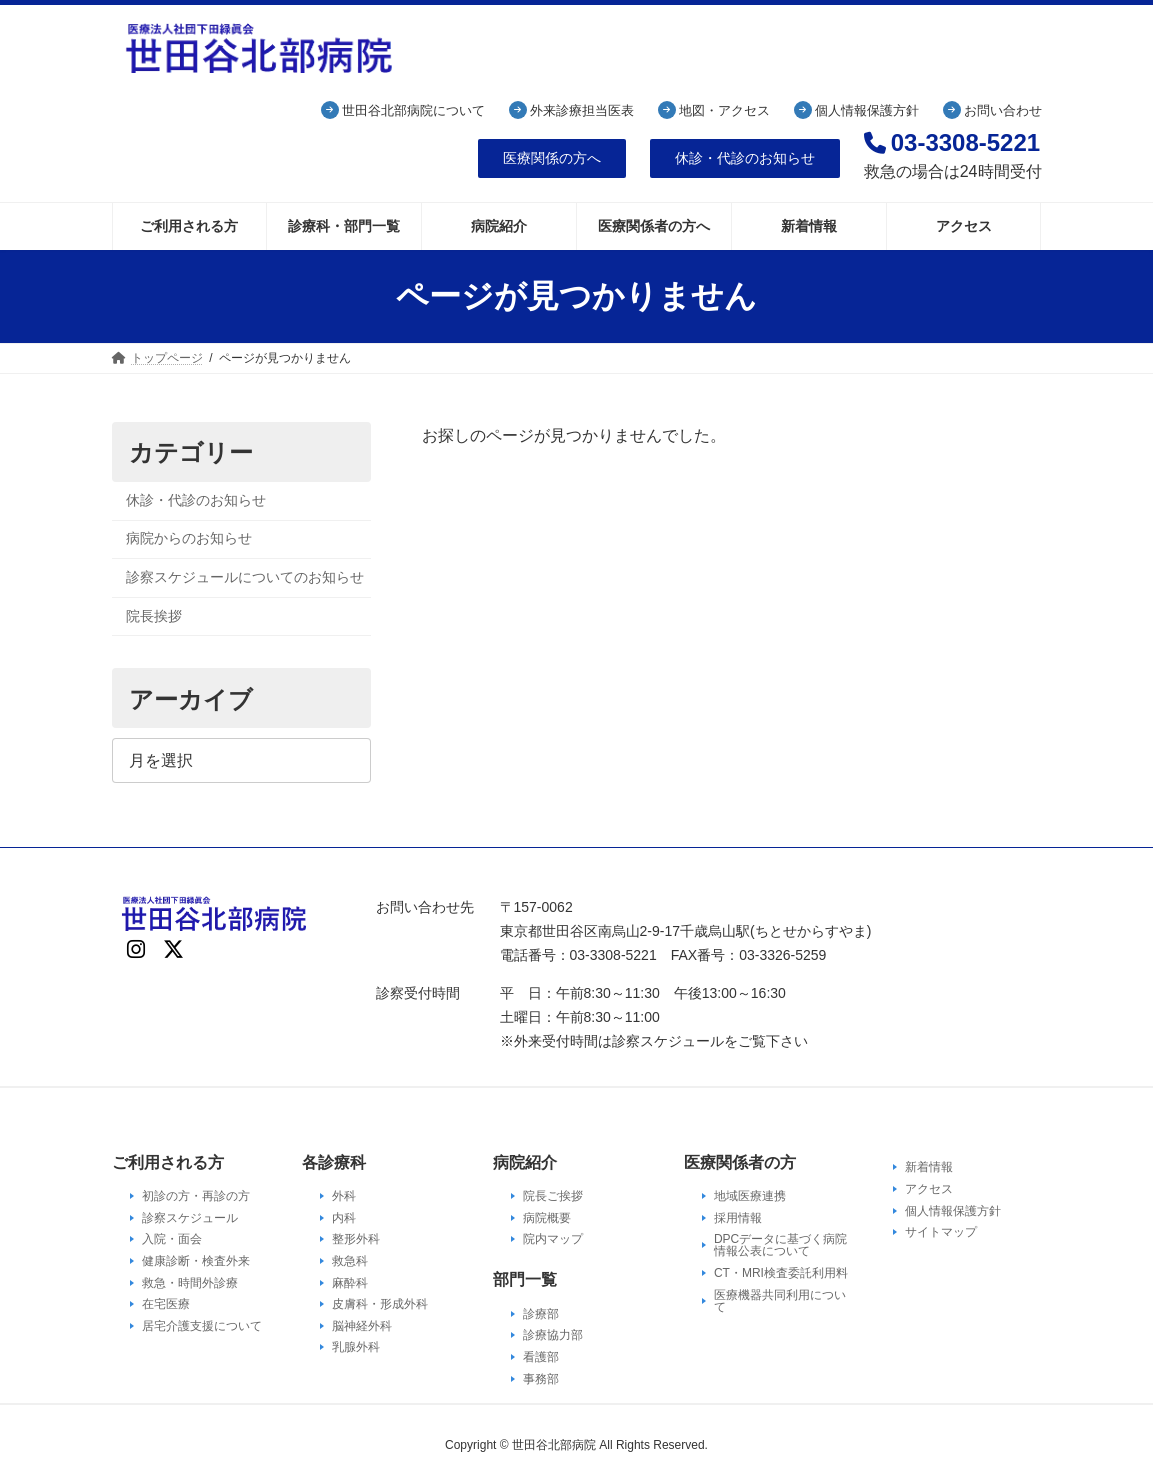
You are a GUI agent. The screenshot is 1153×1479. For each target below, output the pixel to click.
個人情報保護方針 (953, 1210)
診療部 (541, 1314)
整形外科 (356, 1239)
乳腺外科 (356, 1347)
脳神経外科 (362, 1326)
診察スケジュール (190, 1218)
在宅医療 (166, 1304)
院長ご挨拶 (553, 1196)
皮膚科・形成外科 (380, 1304)
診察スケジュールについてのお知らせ (245, 577)
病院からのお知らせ (189, 538)
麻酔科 (350, 1282)
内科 (344, 1218)
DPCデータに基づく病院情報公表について (780, 1245)
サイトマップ (941, 1232)
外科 (344, 1196)
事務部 (541, 1378)
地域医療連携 (750, 1196)
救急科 (350, 1261)
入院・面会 (172, 1239)
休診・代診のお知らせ (196, 500)
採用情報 (738, 1218)
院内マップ (553, 1239)
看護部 (541, 1357)
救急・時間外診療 (190, 1282)
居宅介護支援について (202, 1326)
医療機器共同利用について (780, 1300)
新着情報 (929, 1167)
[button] (552, 159)
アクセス (929, 1189)
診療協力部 (553, 1335)
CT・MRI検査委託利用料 (781, 1273)
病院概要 (547, 1218)
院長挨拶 (154, 615)
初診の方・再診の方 (196, 1196)
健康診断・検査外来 (196, 1261)
